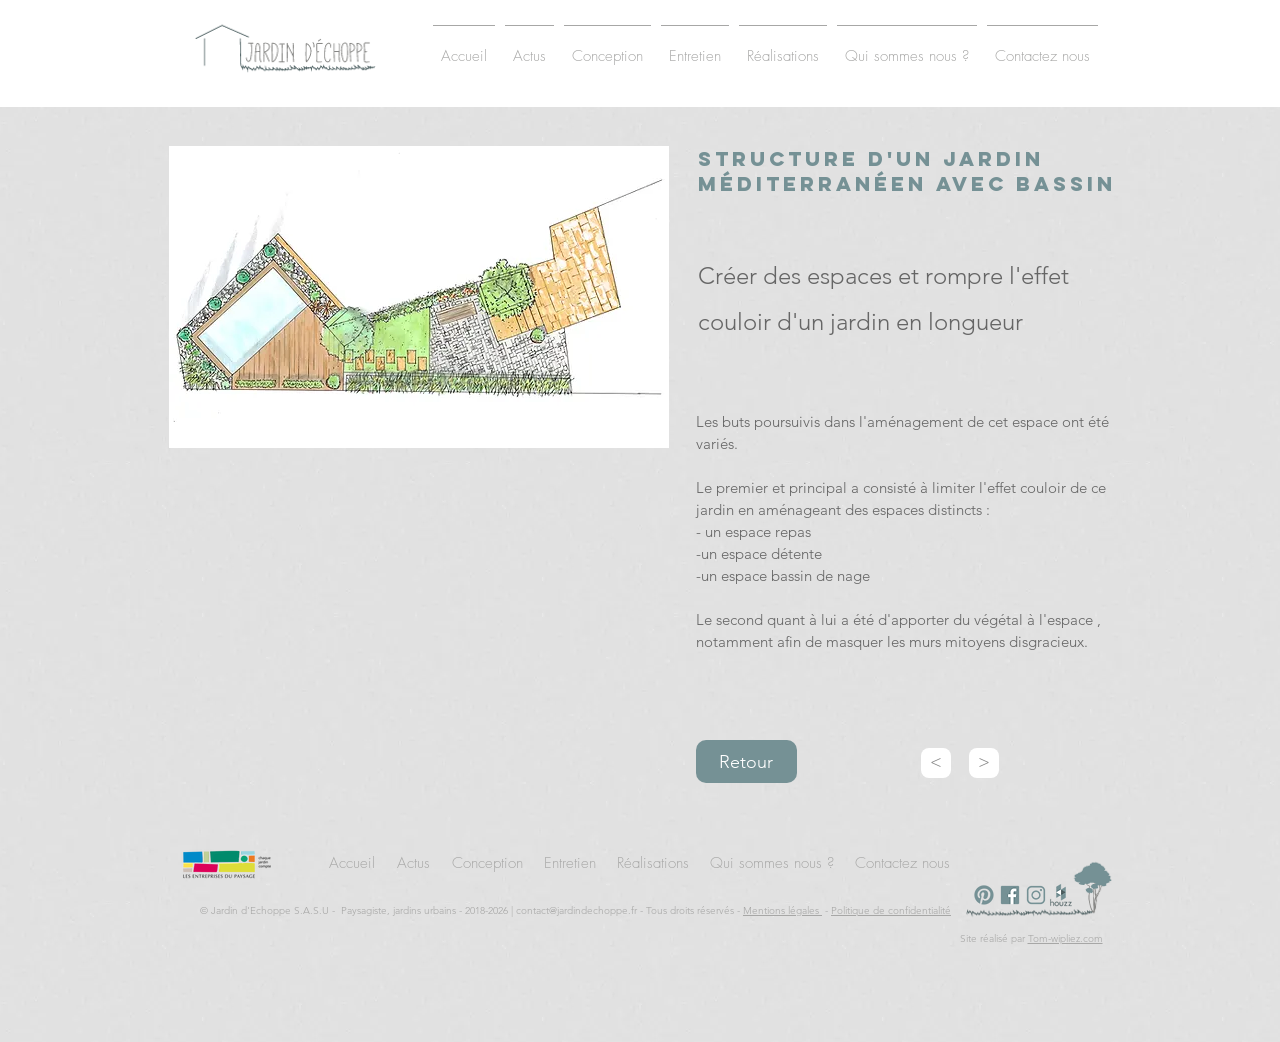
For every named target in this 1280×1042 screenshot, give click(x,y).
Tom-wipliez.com (1065, 938)
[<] (936, 763)
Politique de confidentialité (891, 910)
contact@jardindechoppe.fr (576, 910)
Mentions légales (782, 910)
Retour (746, 762)
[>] (984, 763)
